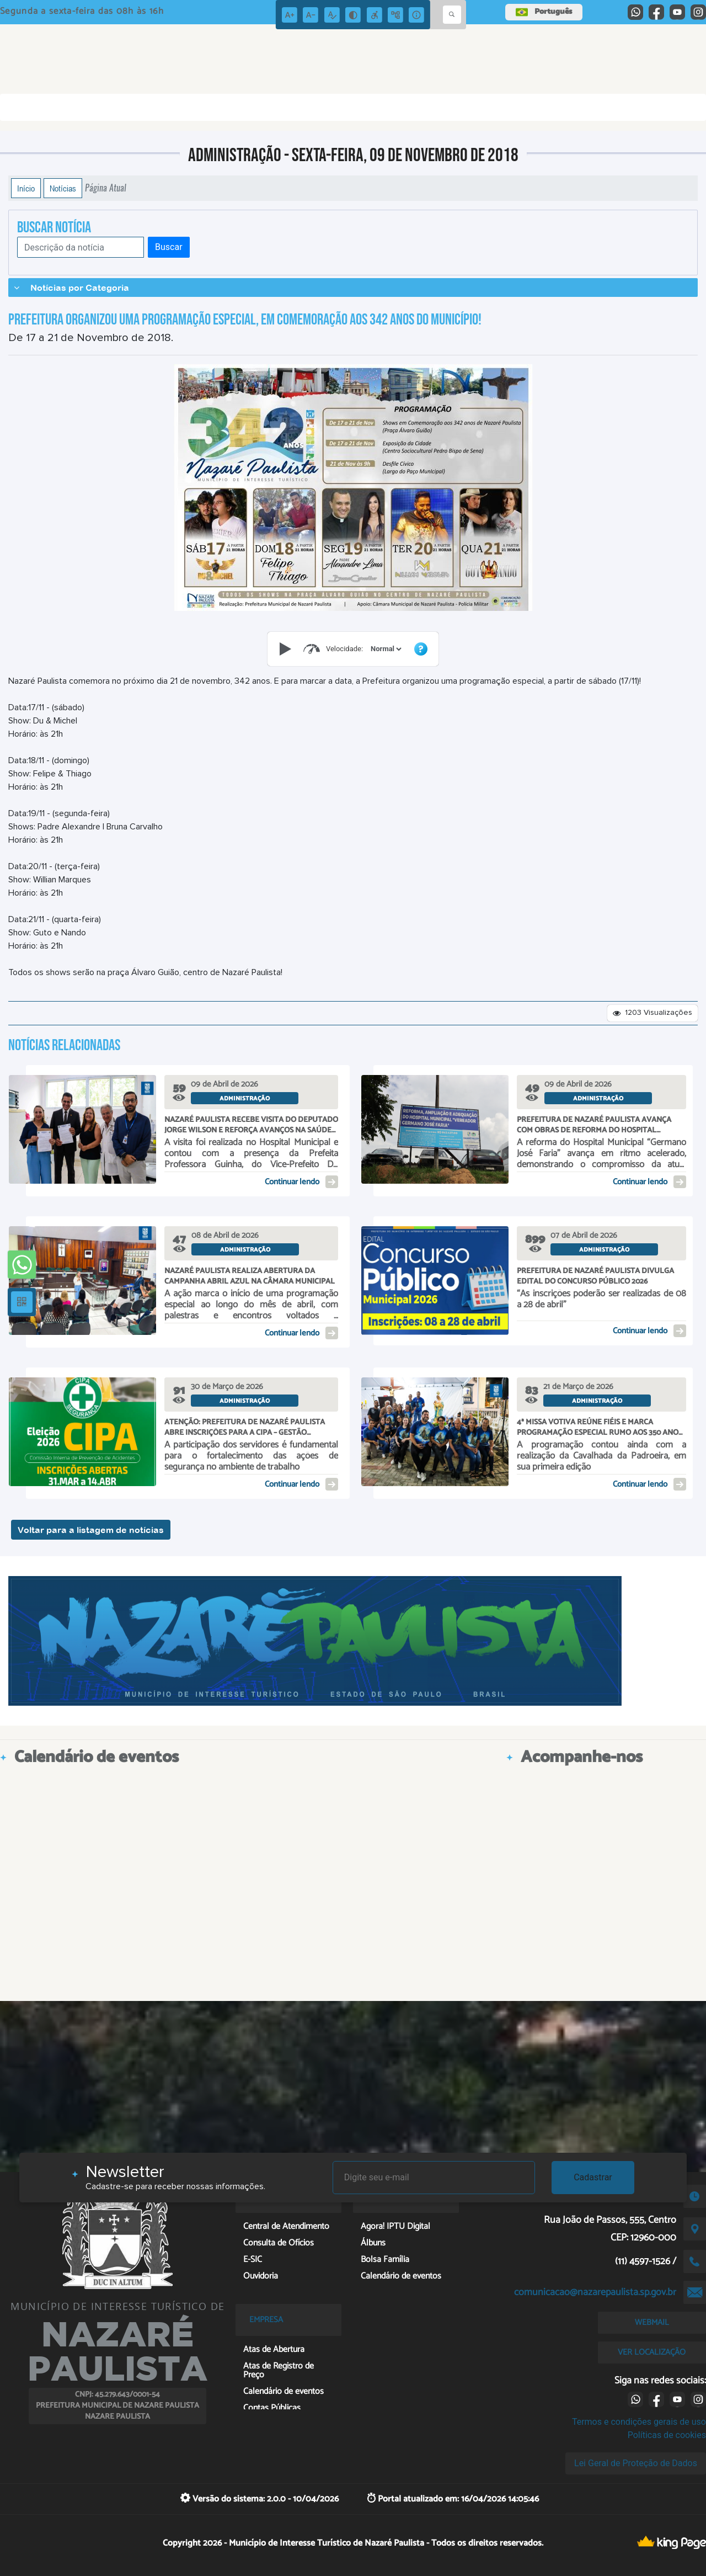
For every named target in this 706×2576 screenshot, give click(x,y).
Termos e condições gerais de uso (639, 2422)
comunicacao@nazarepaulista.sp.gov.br (595, 2292)
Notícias (63, 188)
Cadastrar (593, 2177)
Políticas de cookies (667, 2435)
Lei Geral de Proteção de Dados (635, 2463)
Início (26, 188)
